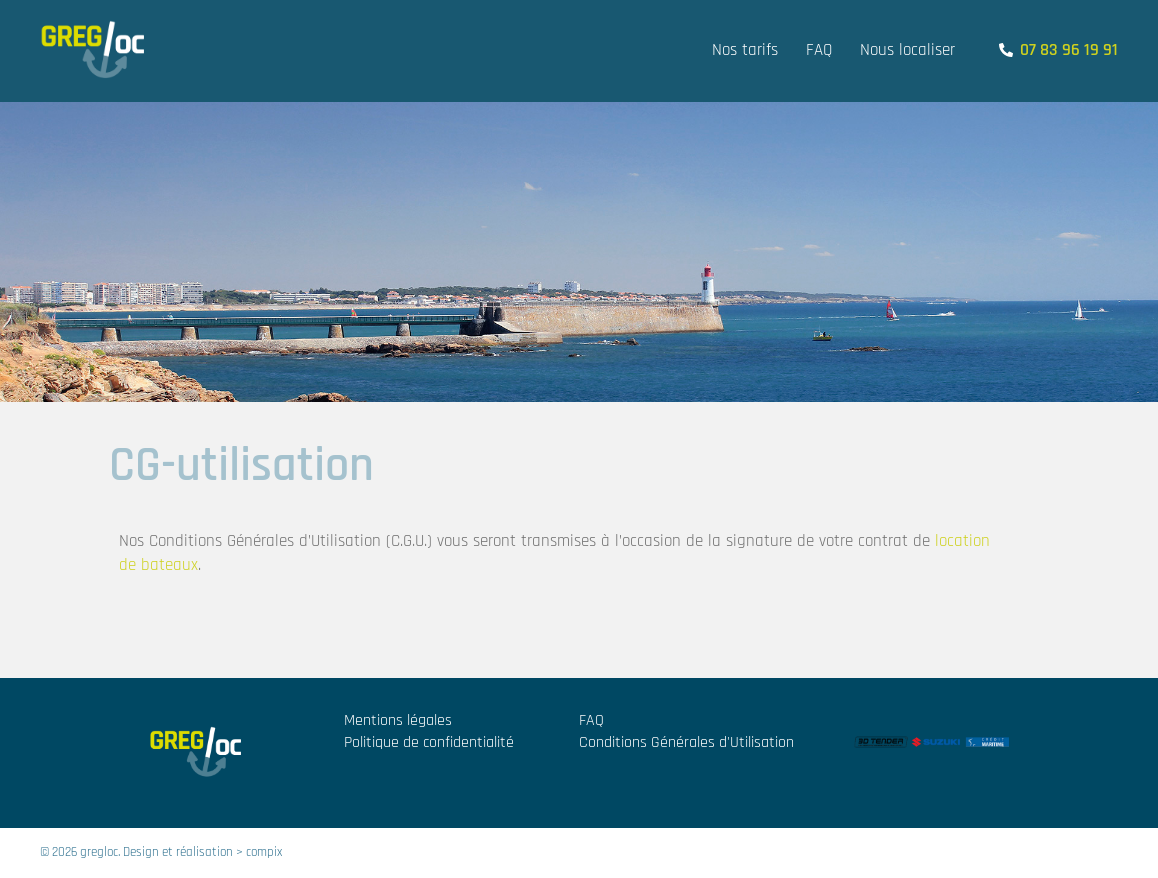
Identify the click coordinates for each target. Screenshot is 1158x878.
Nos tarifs (745, 50)
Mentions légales (398, 720)
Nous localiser (907, 50)
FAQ (819, 50)
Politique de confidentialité (429, 742)
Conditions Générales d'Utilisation (686, 742)
